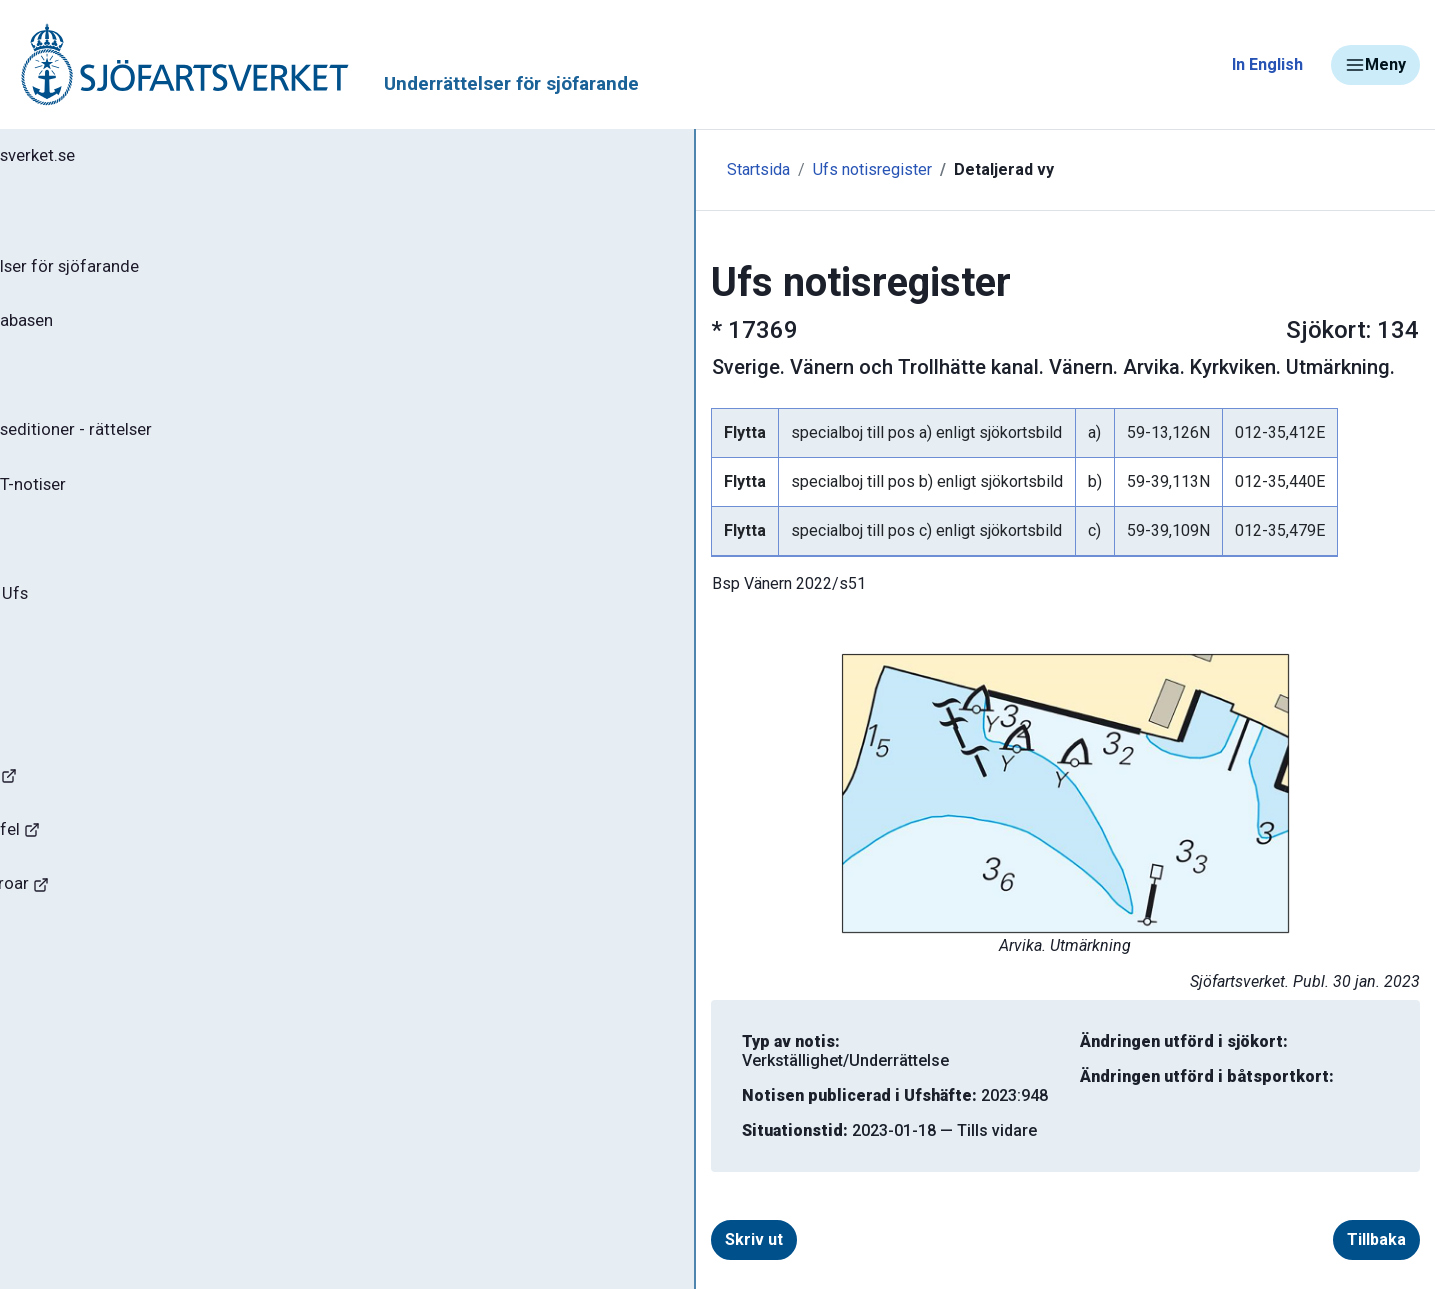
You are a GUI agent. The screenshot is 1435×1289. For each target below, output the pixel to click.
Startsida (437, 169)
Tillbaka (1346, 1220)
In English (1267, 64)
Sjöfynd (57, 994)
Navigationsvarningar (109, 817)
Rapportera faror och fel (120, 876)
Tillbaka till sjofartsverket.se (141, 159)
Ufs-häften (79, 392)
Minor (48, 1053)
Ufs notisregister (551, 169)
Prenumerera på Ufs (115, 628)
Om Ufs (66, 687)
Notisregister (88, 569)
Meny (1375, 65)
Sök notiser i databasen (128, 333)
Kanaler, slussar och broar (127, 935)
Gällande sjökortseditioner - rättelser (180, 451)
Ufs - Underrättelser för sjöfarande (172, 274)
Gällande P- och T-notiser (135, 510)
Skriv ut (463, 1220)
